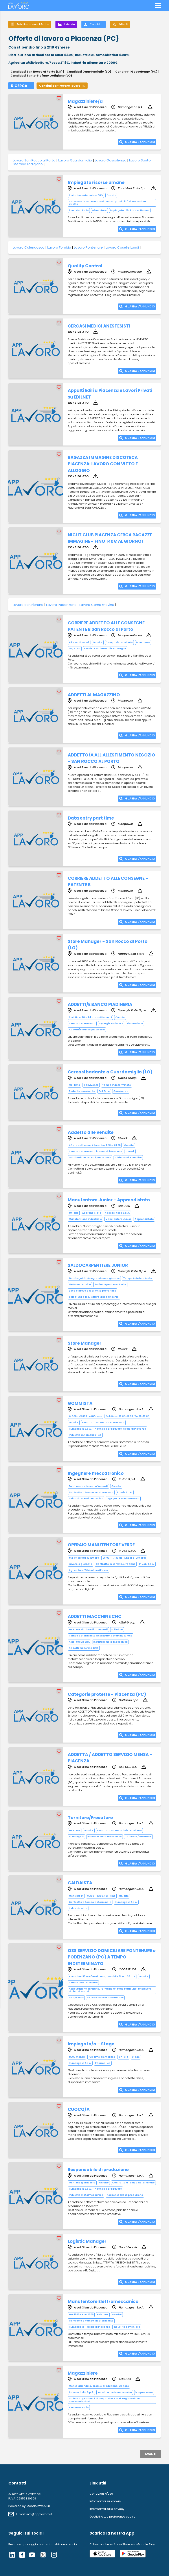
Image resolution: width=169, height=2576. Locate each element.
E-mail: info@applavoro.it (34, 2513)
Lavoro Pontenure (88, 246)
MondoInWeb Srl (38, 2505)
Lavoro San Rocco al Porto (34, 159)
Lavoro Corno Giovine (96, 603)
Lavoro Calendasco (28, 246)
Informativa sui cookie (105, 2500)
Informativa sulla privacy (107, 2508)
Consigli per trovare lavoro (58, 85)
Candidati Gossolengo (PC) (136, 71)
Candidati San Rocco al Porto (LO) (36, 71)
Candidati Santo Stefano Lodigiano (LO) (41, 75)
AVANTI (150, 2453)
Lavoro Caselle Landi (122, 246)
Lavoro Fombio (59, 246)
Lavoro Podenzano (61, 603)
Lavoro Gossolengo (110, 159)
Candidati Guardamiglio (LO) (89, 71)
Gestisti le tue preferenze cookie (113, 2516)
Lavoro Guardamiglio (75, 159)
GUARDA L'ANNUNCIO (137, 141)
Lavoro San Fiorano (28, 603)
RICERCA (19, 85)
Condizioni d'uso (101, 2493)
